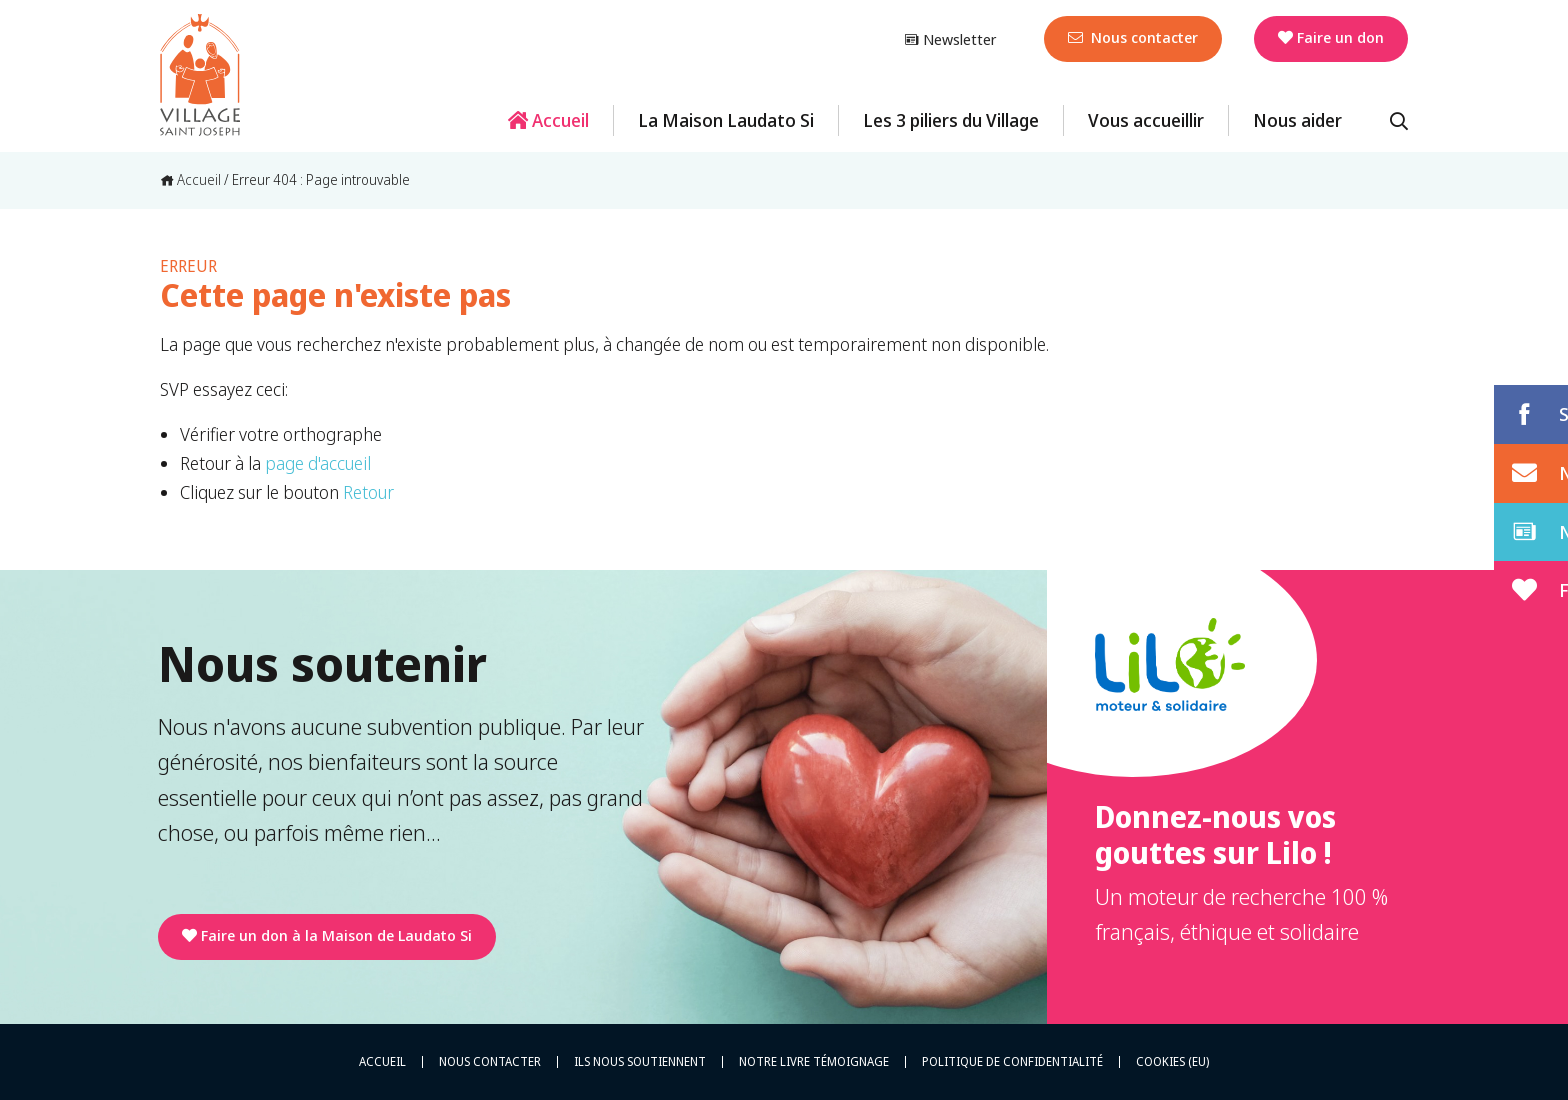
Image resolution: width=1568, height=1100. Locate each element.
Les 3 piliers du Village (951, 120)
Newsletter (950, 39)
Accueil (548, 120)
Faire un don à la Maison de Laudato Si (327, 935)
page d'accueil (318, 463)
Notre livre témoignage (814, 1062)
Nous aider (1297, 120)
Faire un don (1331, 37)
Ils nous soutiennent (640, 1062)
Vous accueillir (1146, 120)
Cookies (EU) (1172, 1062)
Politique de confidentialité (1012, 1062)
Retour (368, 492)
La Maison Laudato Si (726, 120)
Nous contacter (1133, 37)
